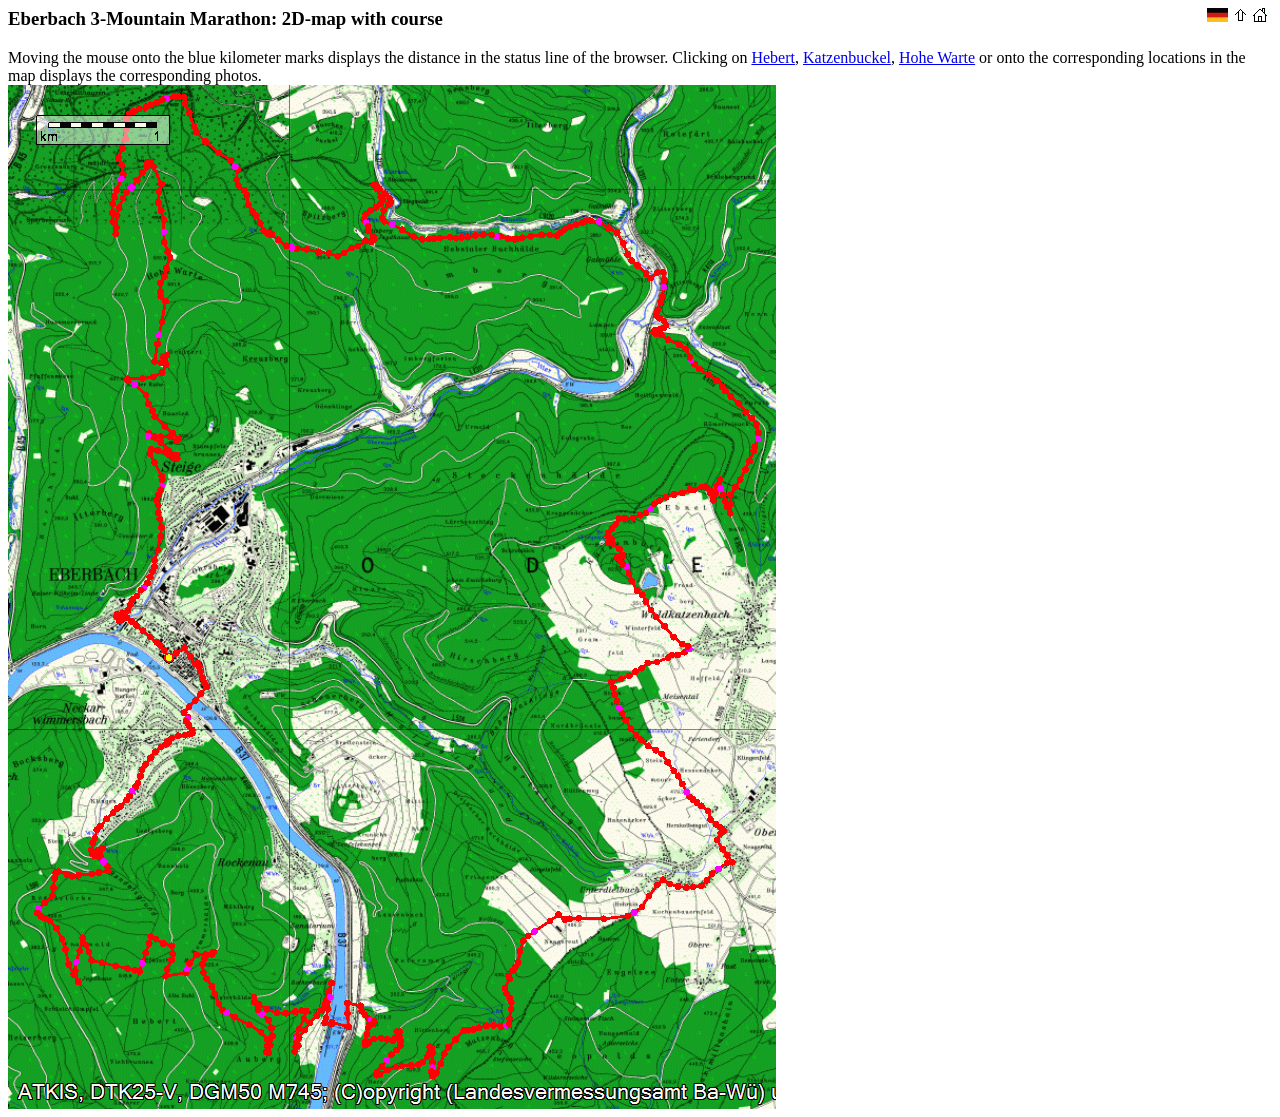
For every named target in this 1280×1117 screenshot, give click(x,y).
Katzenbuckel (847, 57)
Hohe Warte (937, 57)
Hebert (773, 57)
